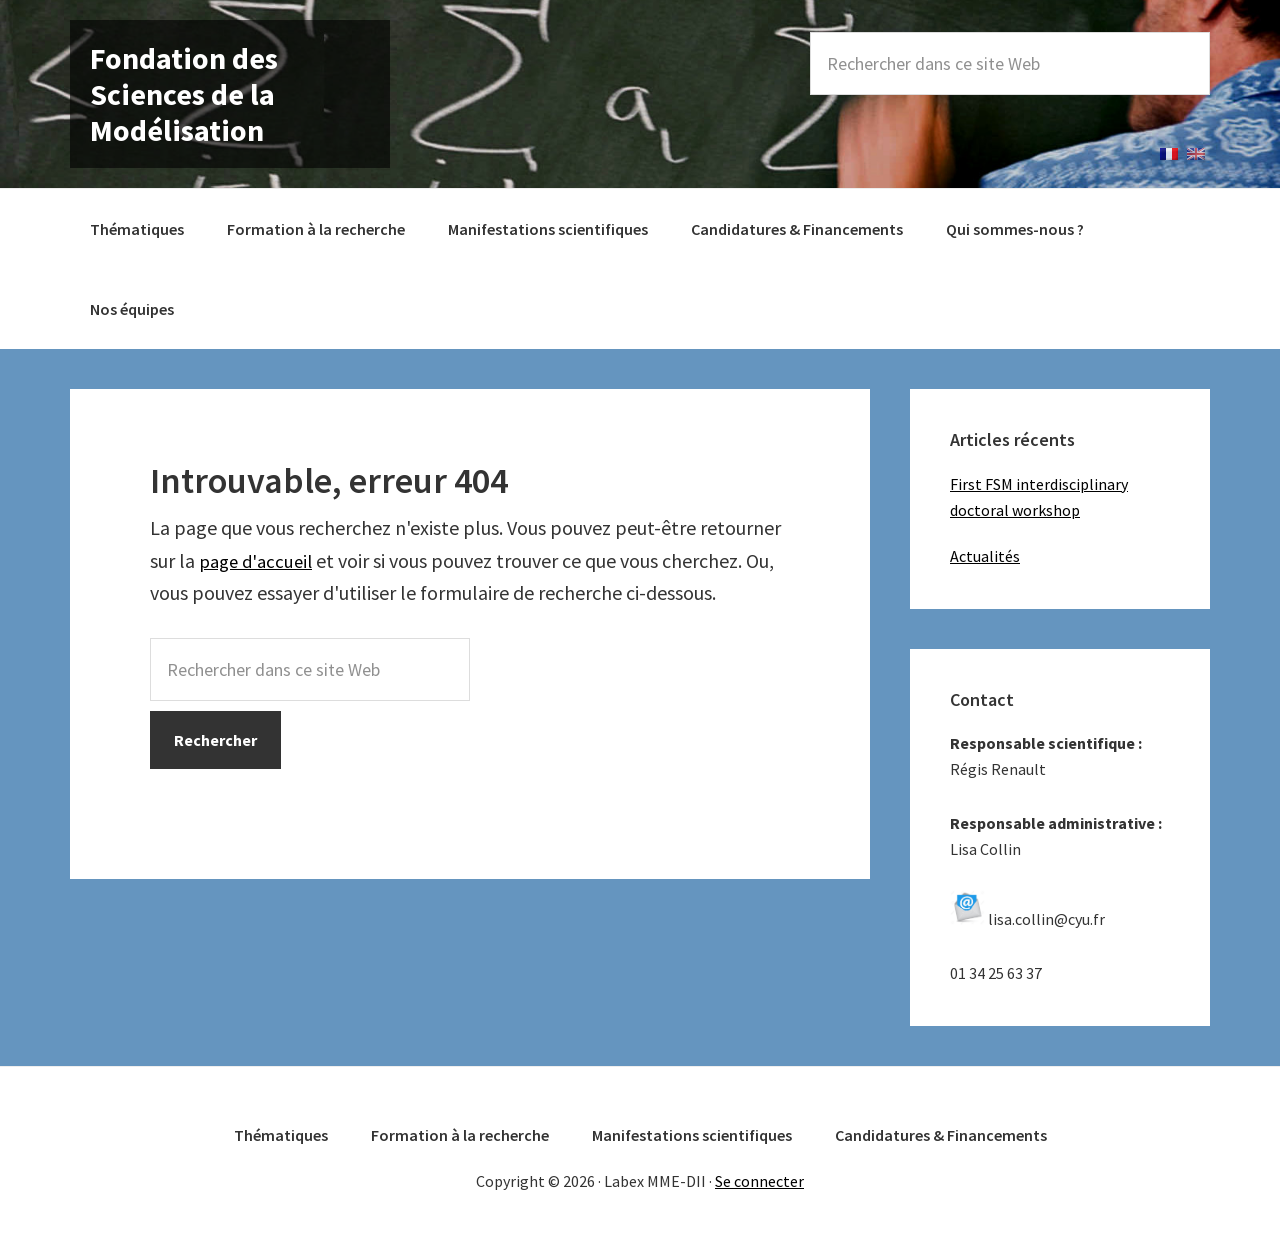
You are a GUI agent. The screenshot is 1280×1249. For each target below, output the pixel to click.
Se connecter (759, 1181)
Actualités (985, 556)
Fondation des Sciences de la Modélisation (184, 94)
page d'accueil (259, 560)
